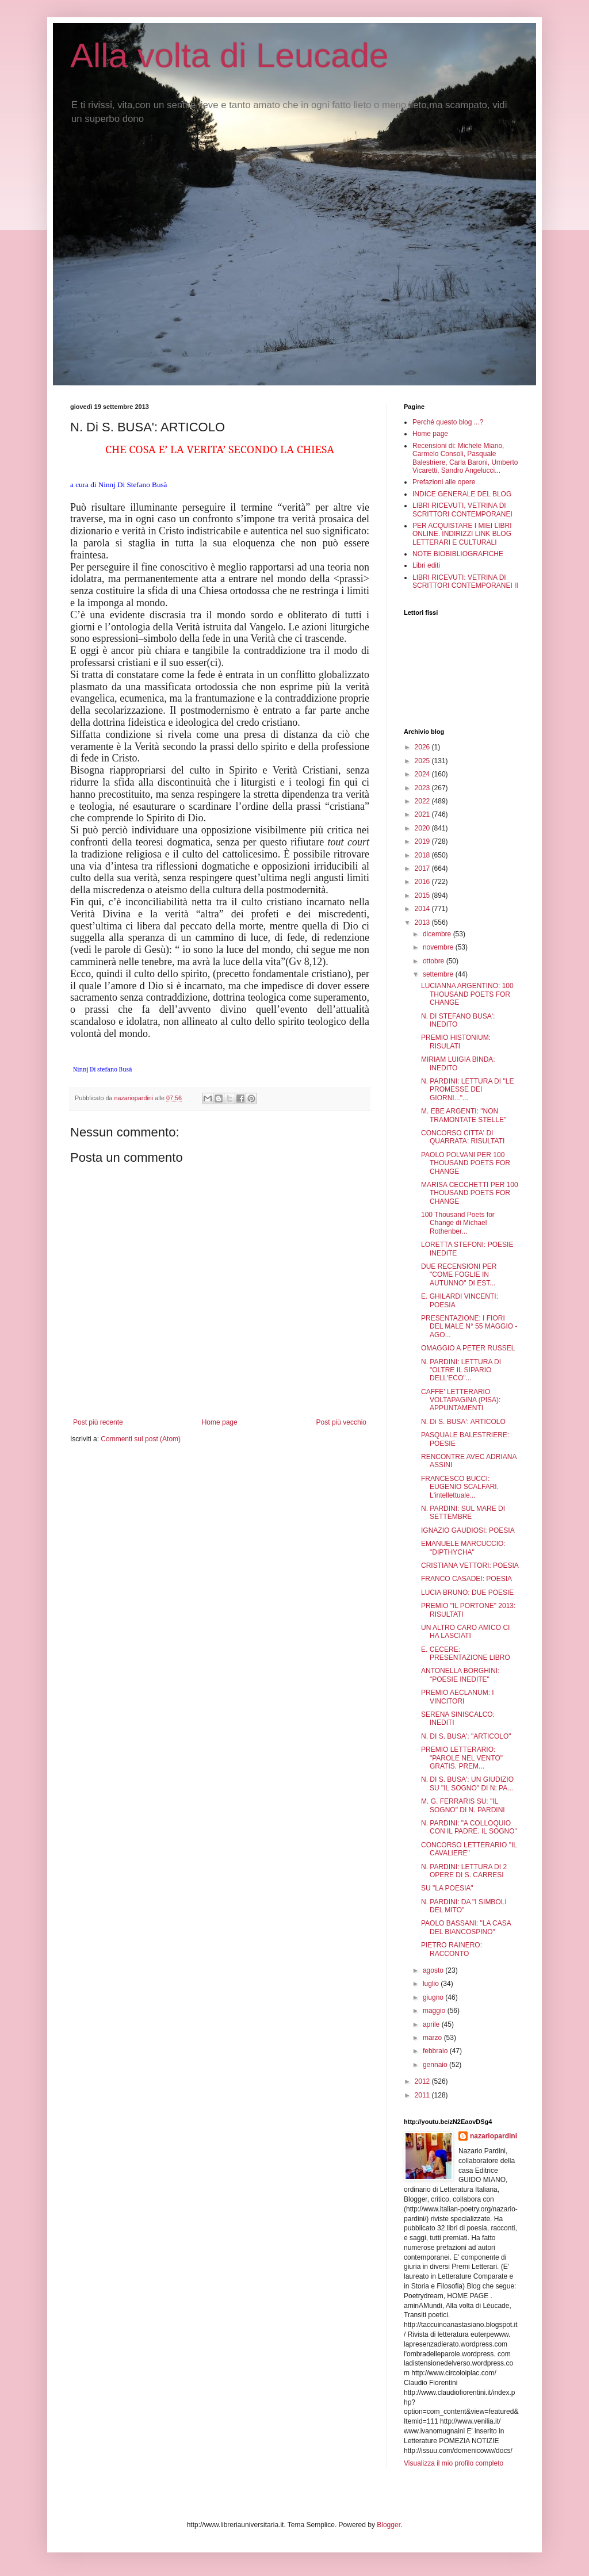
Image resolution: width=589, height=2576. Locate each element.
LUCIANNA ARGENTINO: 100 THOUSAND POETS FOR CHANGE (467, 994)
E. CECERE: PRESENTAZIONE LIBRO (465, 1653)
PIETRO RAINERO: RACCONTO (451, 1949)
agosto (434, 1970)
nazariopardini (493, 2136)
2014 (423, 909)
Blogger (388, 2525)
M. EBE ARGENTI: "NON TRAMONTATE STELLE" (463, 1115)
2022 (423, 801)
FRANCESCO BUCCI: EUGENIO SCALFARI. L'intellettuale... (460, 1487)
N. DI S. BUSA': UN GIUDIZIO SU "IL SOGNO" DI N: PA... (467, 1783)
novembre (439, 947)
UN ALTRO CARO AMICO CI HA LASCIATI (465, 1632)
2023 (423, 788)
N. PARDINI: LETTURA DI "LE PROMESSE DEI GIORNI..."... (467, 1089)
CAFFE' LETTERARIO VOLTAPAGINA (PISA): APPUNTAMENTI (460, 1400)
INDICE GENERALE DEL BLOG (461, 494)
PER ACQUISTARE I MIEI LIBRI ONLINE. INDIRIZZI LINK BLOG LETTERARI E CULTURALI (461, 534)
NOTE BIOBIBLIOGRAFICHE (457, 554)
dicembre (438, 934)
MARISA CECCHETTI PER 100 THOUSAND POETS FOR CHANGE (469, 1193)
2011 (423, 2095)
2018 (423, 855)
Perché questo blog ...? (447, 422)
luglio (432, 1984)
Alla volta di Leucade (229, 55)
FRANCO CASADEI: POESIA (466, 1579)
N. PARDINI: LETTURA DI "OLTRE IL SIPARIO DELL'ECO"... (461, 1370)
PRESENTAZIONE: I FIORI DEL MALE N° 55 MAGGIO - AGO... (469, 1326)
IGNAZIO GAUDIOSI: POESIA (468, 1530)
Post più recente (98, 1422)
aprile (432, 2024)
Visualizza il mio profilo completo (453, 2463)
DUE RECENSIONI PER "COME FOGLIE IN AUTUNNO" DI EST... (458, 1274)
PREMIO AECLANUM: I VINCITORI (457, 1697)
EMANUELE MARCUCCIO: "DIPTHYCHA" (463, 1548)
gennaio (436, 2065)
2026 (423, 747)
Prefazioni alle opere (443, 482)
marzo (433, 2038)
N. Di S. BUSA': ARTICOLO (463, 1422)
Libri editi (426, 565)
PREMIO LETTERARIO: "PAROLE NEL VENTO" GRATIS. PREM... (462, 1758)
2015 (423, 895)
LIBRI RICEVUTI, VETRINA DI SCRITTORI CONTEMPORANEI (462, 510)
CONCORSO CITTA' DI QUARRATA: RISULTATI (462, 1137)
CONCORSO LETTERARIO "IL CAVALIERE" (469, 1849)
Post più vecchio (341, 1422)
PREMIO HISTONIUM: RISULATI (456, 1042)
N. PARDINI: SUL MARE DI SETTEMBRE (463, 1513)
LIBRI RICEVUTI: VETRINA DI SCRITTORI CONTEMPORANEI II (465, 581)
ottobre (434, 961)
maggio (435, 2011)
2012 (423, 2081)
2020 (423, 828)
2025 (423, 761)
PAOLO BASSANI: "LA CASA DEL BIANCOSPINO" (466, 1927)
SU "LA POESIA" (447, 1888)
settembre (439, 974)
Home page (220, 1422)
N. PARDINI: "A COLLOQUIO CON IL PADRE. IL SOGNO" (469, 1827)
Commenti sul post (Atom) (141, 1439)
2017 (423, 868)
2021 (423, 814)
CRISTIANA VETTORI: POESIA (470, 1565)
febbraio (436, 2051)
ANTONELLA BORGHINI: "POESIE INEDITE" (460, 1675)
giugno (434, 1997)
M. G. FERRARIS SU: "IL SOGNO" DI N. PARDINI (463, 1805)
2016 (423, 882)
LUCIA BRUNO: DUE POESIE (467, 1593)
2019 (423, 841)
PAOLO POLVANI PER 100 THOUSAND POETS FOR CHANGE (465, 1163)
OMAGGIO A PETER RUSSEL (468, 1348)
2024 (423, 774)
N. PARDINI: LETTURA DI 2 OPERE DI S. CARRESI (464, 1871)
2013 (423, 922)
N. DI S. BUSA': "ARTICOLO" (466, 1736)
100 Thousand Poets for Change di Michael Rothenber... (458, 1223)
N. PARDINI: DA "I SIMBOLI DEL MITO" (464, 1906)
